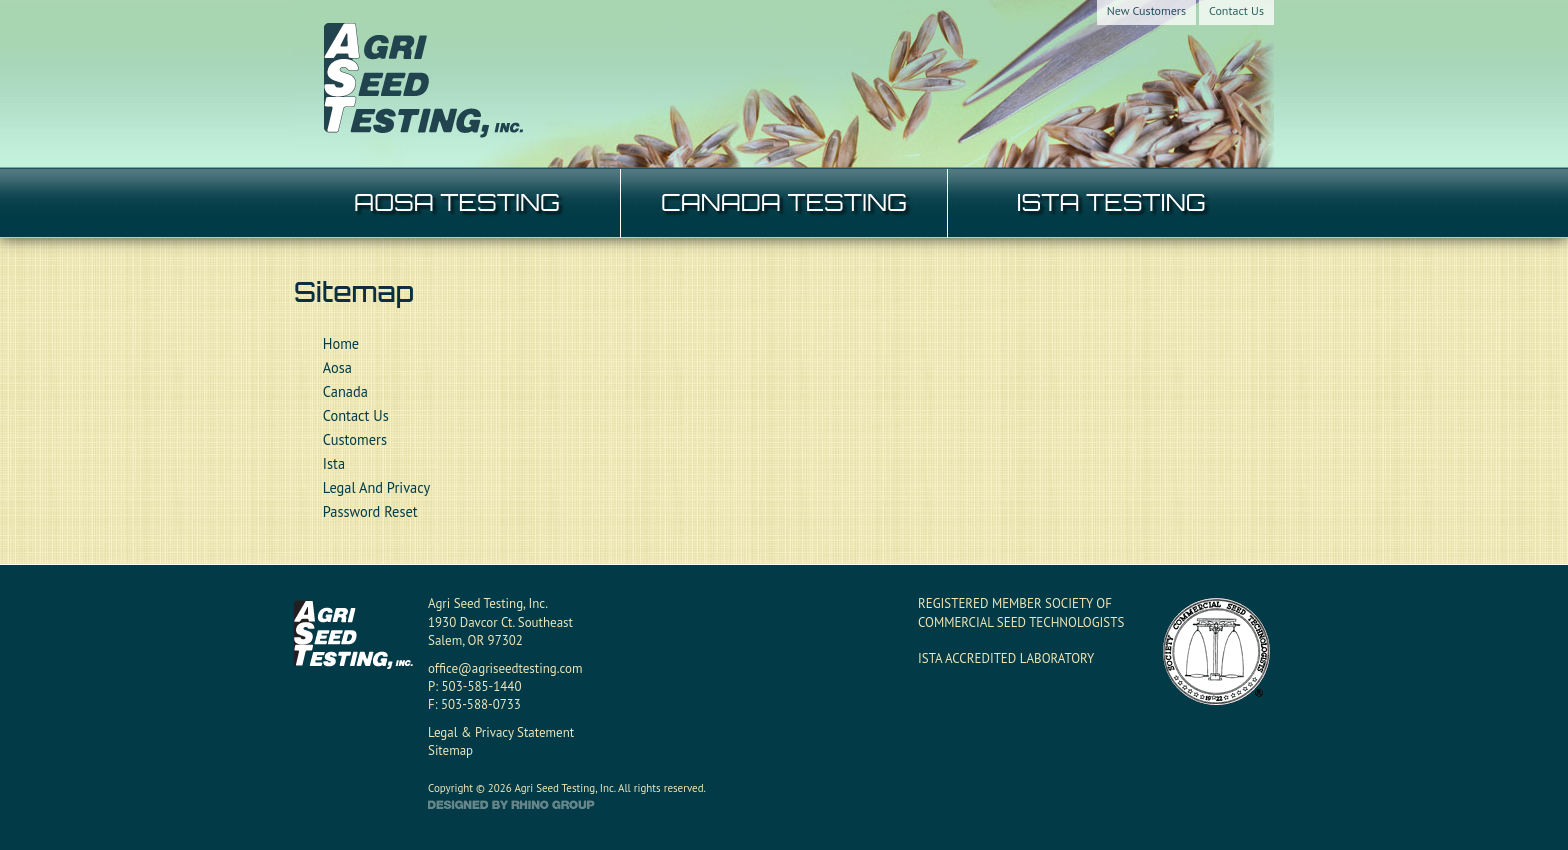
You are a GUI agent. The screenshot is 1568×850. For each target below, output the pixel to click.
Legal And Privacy (376, 487)
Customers (355, 439)
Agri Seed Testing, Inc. (488, 603)
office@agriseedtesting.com (505, 668)
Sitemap (450, 750)
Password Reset (370, 511)
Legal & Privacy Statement (501, 732)
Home (341, 343)
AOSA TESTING (457, 202)
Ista (334, 463)
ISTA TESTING (1110, 202)
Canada (345, 391)
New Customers (1146, 10)
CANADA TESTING (784, 202)
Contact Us (1236, 10)
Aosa (337, 367)
